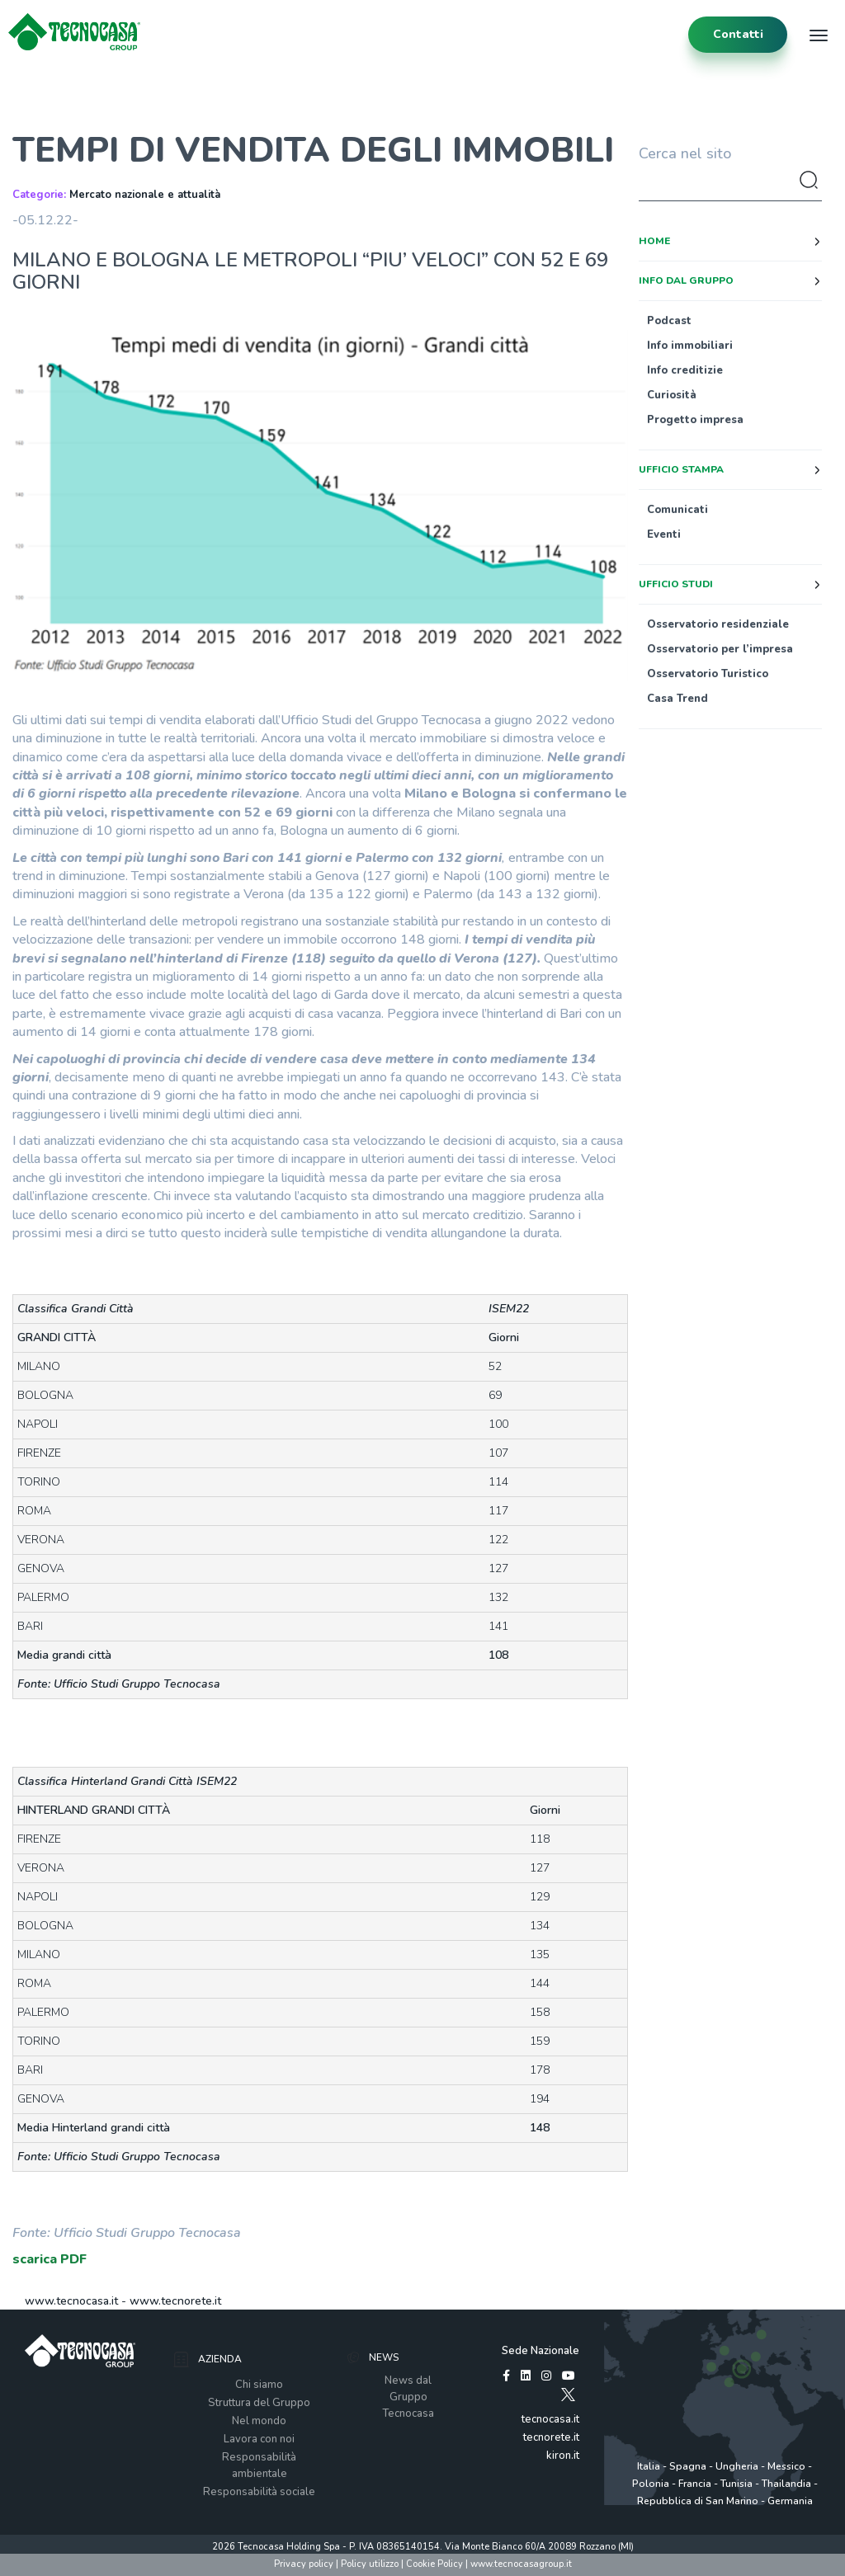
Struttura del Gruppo (259, 2402)
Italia (648, 2466)
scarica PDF (49, 2259)
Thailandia (786, 2483)
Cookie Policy (434, 2564)
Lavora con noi (259, 2439)
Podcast (669, 320)
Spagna (687, 2466)
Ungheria (736, 2466)
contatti (738, 34)
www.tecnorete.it (175, 2301)
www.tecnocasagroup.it (521, 2564)
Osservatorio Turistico (707, 673)
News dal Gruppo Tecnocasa (408, 2397)
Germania (790, 2501)
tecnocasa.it (550, 2419)
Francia (694, 2483)
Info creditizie (685, 370)
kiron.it (562, 2455)
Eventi (664, 534)
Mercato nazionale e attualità (144, 194)
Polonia (650, 2483)
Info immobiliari (690, 345)
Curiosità (671, 395)
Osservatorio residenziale (718, 624)
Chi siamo (259, 2384)
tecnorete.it (551, 2437)
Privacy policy (303, 2564)
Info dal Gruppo (686, 280)
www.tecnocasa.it (71, 2301)
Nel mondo (259, 2421)
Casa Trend (677, 698)
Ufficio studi (676, 584)
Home (654, 240)
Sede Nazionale (540, 2350)
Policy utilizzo (370, 2564)
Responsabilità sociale (259, 2491)
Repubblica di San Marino (697, 2501)
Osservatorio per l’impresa (720, 649)
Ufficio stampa (681, 469)
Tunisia (736, 2483)
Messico (786, 2466)
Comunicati (677, 509)
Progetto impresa (695, 419)
